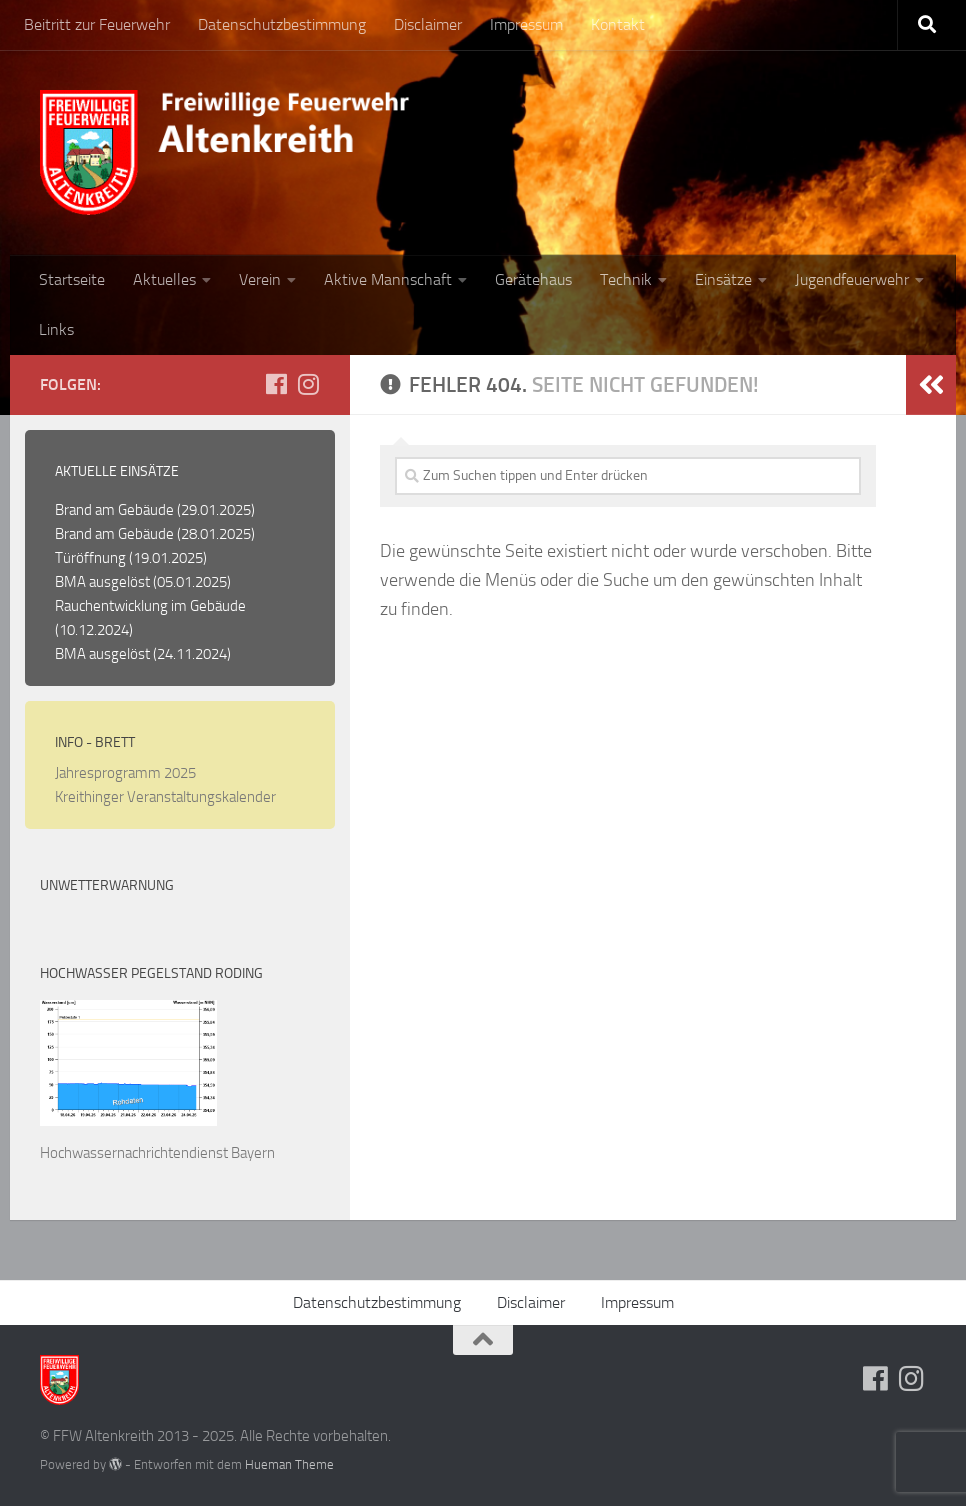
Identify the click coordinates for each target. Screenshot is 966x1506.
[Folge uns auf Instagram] (308, 384)
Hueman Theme (289, 1464)
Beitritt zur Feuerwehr (97, 24)
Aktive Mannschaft (388, 279)
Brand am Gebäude (114, 510)
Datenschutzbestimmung (282, 24)
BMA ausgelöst (102, 582)
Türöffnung (90, 558)
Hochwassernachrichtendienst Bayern (157, 1153)
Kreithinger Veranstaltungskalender (165, 797)
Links (56, 329)
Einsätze (723, 279)
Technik (626, 279)
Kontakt (618, 24)
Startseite (72, 279)
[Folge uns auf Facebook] (276, 384)
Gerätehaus (533, 279)
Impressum (526, 24)
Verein (260, 279)
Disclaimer (428, 24)
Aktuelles (164, 279)
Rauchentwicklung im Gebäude (150, 606)
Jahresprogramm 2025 (125, 773)
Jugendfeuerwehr (852, 279)
